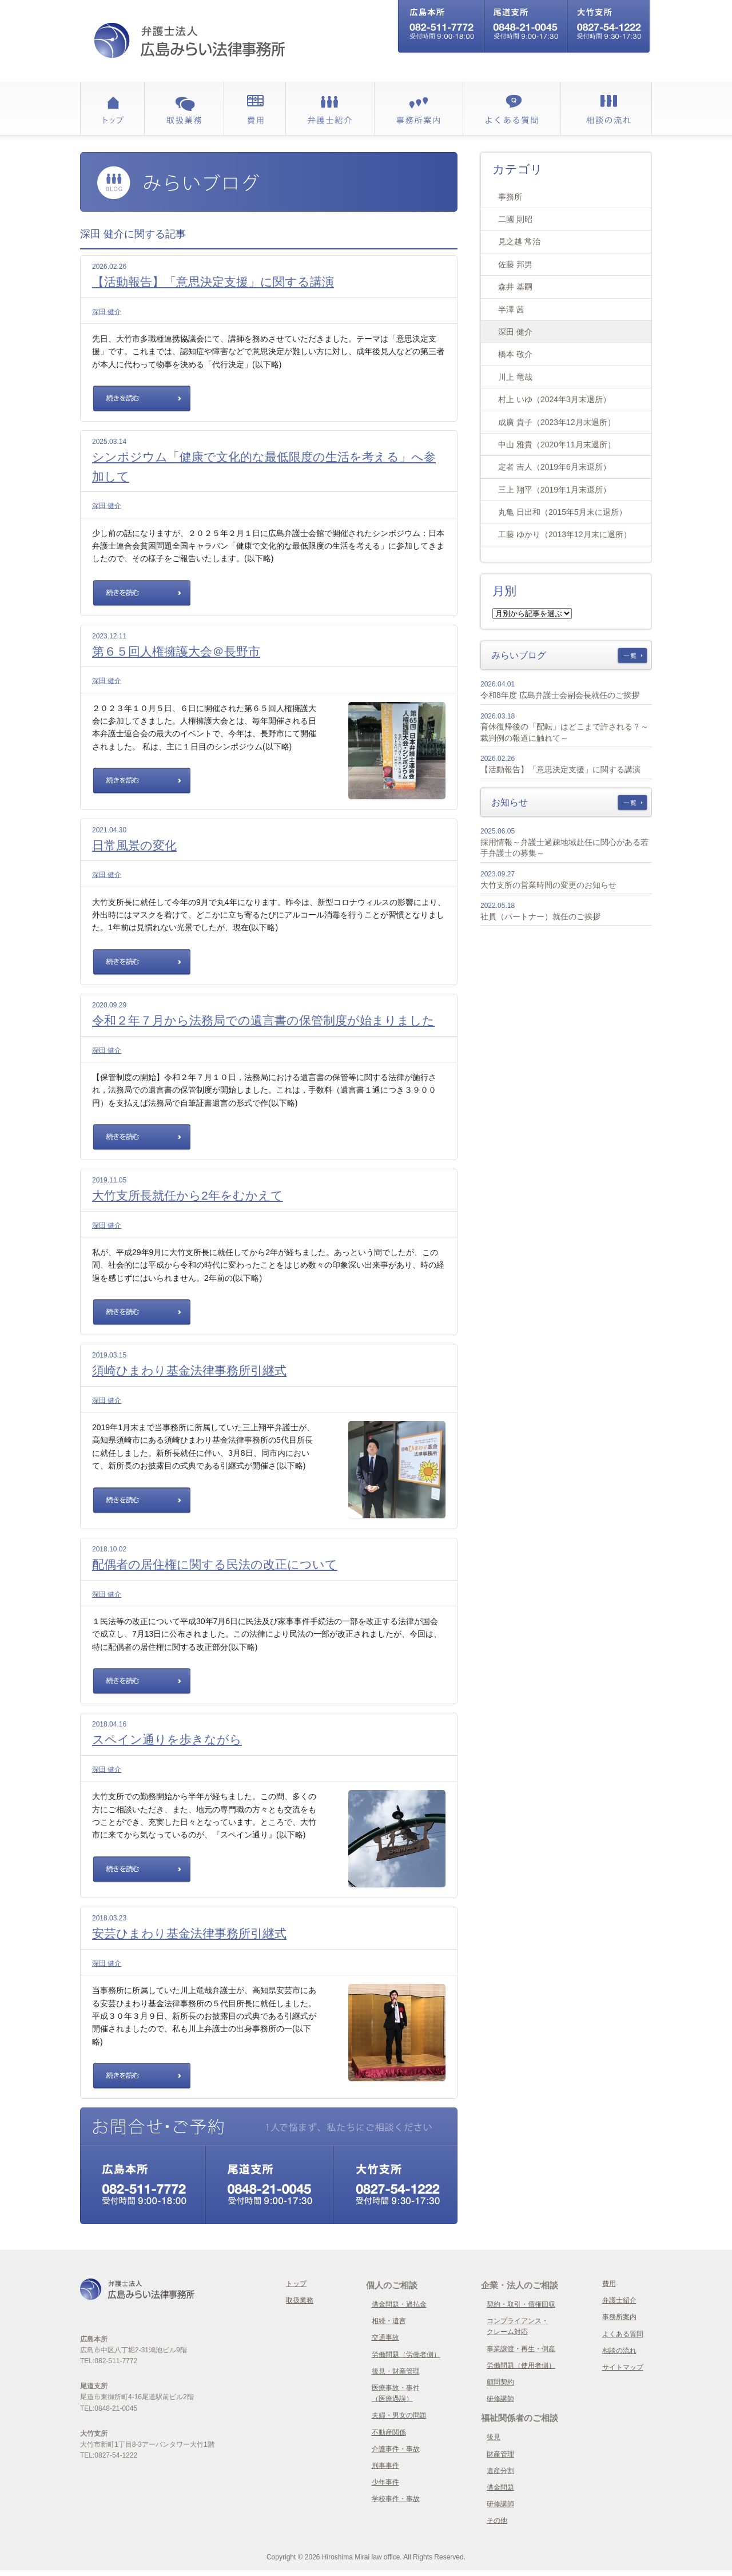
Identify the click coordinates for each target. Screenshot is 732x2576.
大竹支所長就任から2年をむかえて (187, 1195)
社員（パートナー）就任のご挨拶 (540, 916)
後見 (493, 2437)
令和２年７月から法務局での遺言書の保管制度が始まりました (263, 1020)
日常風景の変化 (134, 845)
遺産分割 (500, 2471)
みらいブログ (518, 655)
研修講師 (500, 2399)
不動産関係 (389, 2432)
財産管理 (500, 2454)
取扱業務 (299, 2300)
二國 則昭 (515, 219)
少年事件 (385, 2482)
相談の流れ (619, 2351)
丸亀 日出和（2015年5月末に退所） (562, 512)
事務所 (510, 196)
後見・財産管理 (396, 2371)
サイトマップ (622, 2367)
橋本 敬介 (515, 354)
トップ (296, 2284)
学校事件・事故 (396, 2499)
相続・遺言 (389, 2321)
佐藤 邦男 (515, 264)
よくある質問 (622, 2334)
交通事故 (385, 2337)
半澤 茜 (511, 309)
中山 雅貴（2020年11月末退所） (556, 444)
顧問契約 (500, 2382)
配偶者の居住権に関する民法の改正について (214, 1564)
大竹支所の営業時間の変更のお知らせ (548, 885)
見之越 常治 (519, 241)
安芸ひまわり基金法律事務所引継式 (189, 1933)
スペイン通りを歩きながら (167, 1739)
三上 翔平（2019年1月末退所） (554, 489)
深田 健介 (106, 312)
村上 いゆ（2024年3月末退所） (554, 399)
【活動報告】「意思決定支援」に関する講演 (213, 281)
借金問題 (500, 2487)
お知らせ (509, 802)
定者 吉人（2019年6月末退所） (554, 466)
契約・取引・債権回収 (521, 2304)
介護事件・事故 (396, 2449)
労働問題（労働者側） (406, 2355)
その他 (497, 2521)
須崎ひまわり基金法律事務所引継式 (189, 1370)
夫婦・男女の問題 (399, 2415)
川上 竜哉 (515, 377)
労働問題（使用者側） (521, 2365)
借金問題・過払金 (399, 2304)
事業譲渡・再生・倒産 (521, 2349)
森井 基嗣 (515, 286)
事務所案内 (619, 2317)
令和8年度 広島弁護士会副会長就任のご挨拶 (559, 695)
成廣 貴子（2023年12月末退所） (556, 422)
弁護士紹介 (619, 2300)
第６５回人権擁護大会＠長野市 (176, 651)
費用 (609, 2284)
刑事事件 (385, 2466)
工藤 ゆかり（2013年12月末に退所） (564, 534)
